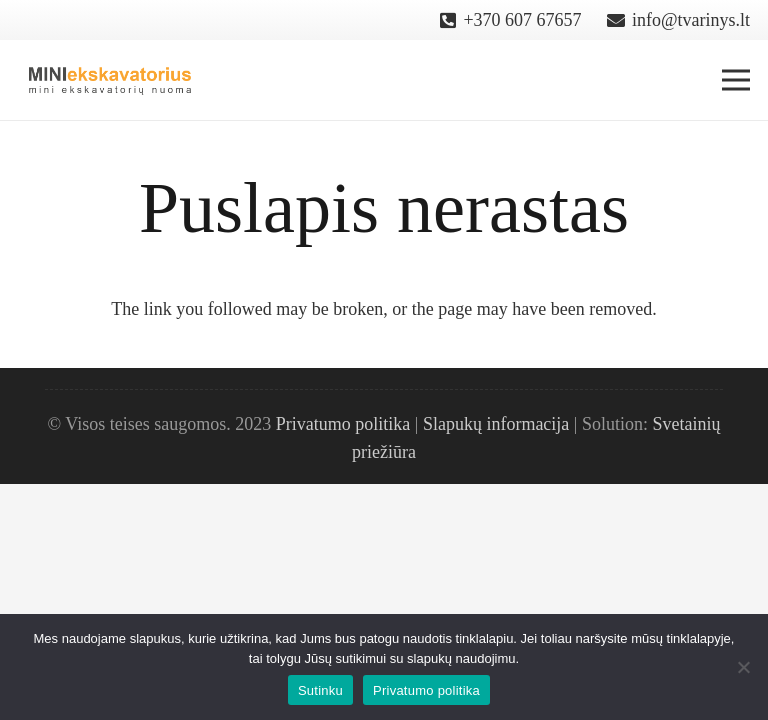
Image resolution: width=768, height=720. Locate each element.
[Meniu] (736, 80)
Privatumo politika (343, 424)
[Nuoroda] (110, 80)
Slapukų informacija (496, 424)
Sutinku (320, 690)
